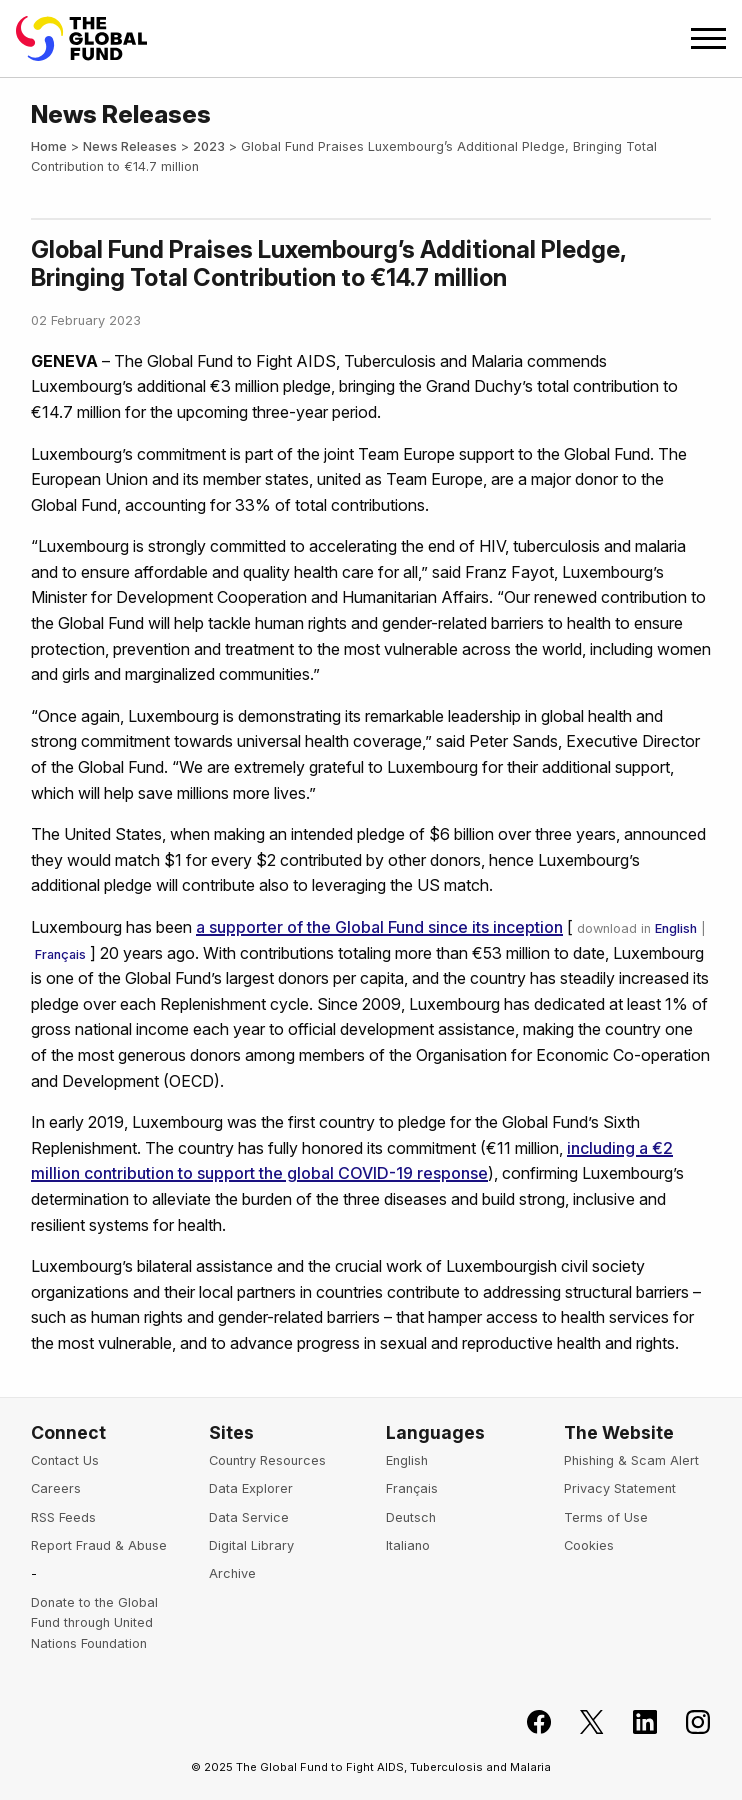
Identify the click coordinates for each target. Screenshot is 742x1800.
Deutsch (411, 1517)
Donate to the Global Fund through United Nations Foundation (94, 1623)
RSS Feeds (63, 1517)
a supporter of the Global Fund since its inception (379, 927)
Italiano (408, 1545)
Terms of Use (606, 1517)
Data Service (249, 1517)
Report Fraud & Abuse (99, 1545)
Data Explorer (251, 1488)
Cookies (589, 1545)
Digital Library (251, 1545)
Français (60, 954)
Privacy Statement (620, 1488)
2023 (209, 146)
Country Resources (267, 1460)
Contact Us (65, 1460)
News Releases (130, 146)
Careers (56, 1488)
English (676, 928)
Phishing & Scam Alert (631, 1460)
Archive (232, 1573)
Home (49, 146)
